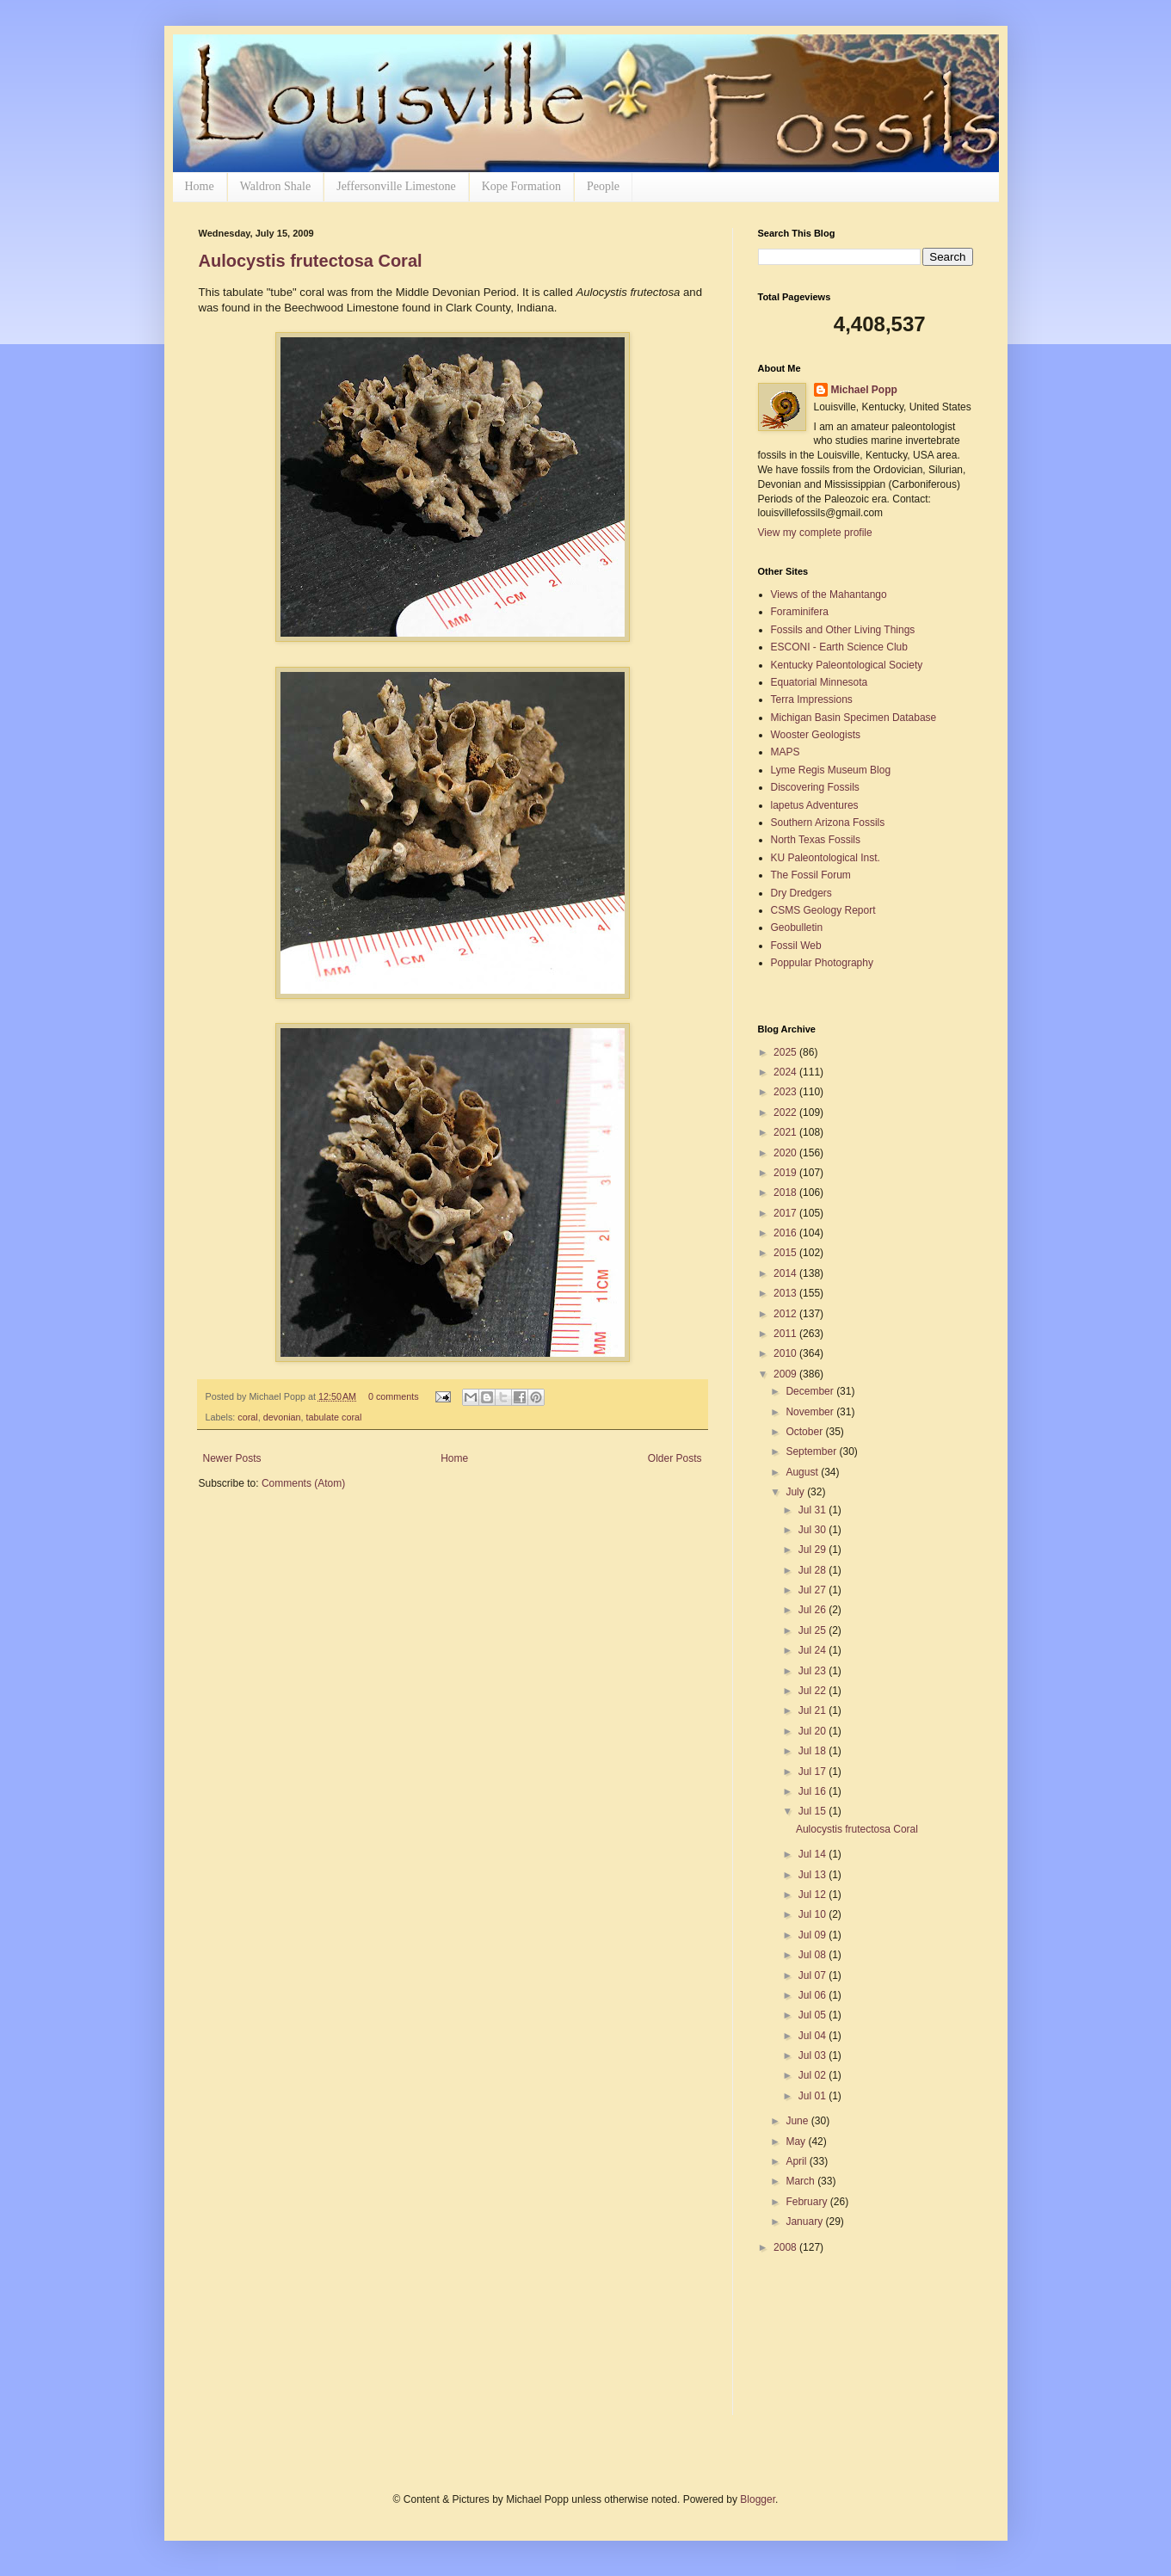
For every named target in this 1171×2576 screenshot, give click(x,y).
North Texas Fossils (815, 840)
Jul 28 (813, 1570)
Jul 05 (813, 2015)
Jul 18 (813, 1751)
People (603, 186)
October (805, 1432)
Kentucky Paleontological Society (847, 665)
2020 (786, 1153)
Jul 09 (813, 1935)
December (811, 1391)
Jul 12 (813, 1895)
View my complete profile (815, 533)
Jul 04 (813, 2036)
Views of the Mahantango (829, 595)
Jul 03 (813, 2055)
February (807, 2202)
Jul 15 (813, 1811)
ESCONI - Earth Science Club (839, 647)
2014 (786, 1273)
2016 (786, 1233)
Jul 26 (813, 1610)
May (797, 2141)
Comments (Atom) (303, 1483)
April (797, 2161)
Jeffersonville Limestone (396, 186)
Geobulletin (797, 927)
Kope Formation (521, 186)
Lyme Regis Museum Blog (831, 770)
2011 (786, 1334)
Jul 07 (813, 1975)
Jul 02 (813, 2075)
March (801, 2181)
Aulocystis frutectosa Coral (310, 260)
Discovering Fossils (815, 787)
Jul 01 (813, 2096)
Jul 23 (813, 1671)
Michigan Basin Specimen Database (854, 718)
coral (247, 1417)
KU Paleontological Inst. (825, 858)
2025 (786, 1052)
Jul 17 (813, 1772)
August (803, 1472)
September (812, 1451)
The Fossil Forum (811, 875)
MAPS (785, 752)
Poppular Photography (822, 963)
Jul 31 (813, 1510)
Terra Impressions (812, 699)
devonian (282, 1417)
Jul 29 (813, 1550)
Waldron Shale (275, 186)
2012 (786, 1314)
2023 (786, 1092)
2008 (786, 2247)
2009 (786, 1374)
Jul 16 (813, 1791)
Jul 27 (813, 1590)
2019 (786, 1173)
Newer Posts (232, 1458)
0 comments (393, 1396)
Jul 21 (813, 1710)
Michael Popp (864, 390)
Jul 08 (813, 1955)
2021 (786, 1132)
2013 (786, 1293)
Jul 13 (813, 1875)
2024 (786, 1072)
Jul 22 (813, 1691)
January (805, 2221)
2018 (786, 1192)
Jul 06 (813, 1995)
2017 (786, 1213)
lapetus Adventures (815, 805)
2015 (786, 1253)
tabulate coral (334, 1417)
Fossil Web (796, 946)
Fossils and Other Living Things (843, 630)
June (798, 2121)
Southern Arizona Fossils (828, 823)
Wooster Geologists (816, 735)
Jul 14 (813, 1854)
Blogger (757, 2499)
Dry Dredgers (801, 893)
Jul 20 (813, 1731)
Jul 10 (813, 1914)
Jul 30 (813, 1530)
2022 (786, 1112)
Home (199, 186)
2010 (786, 1353)
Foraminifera (800, 612)
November (811, 1412)
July (796, 1492)
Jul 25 (813, 1630)
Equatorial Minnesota (819, 682)
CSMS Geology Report (823, 910)
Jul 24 (813, 1650)
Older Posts (675, 1458)
